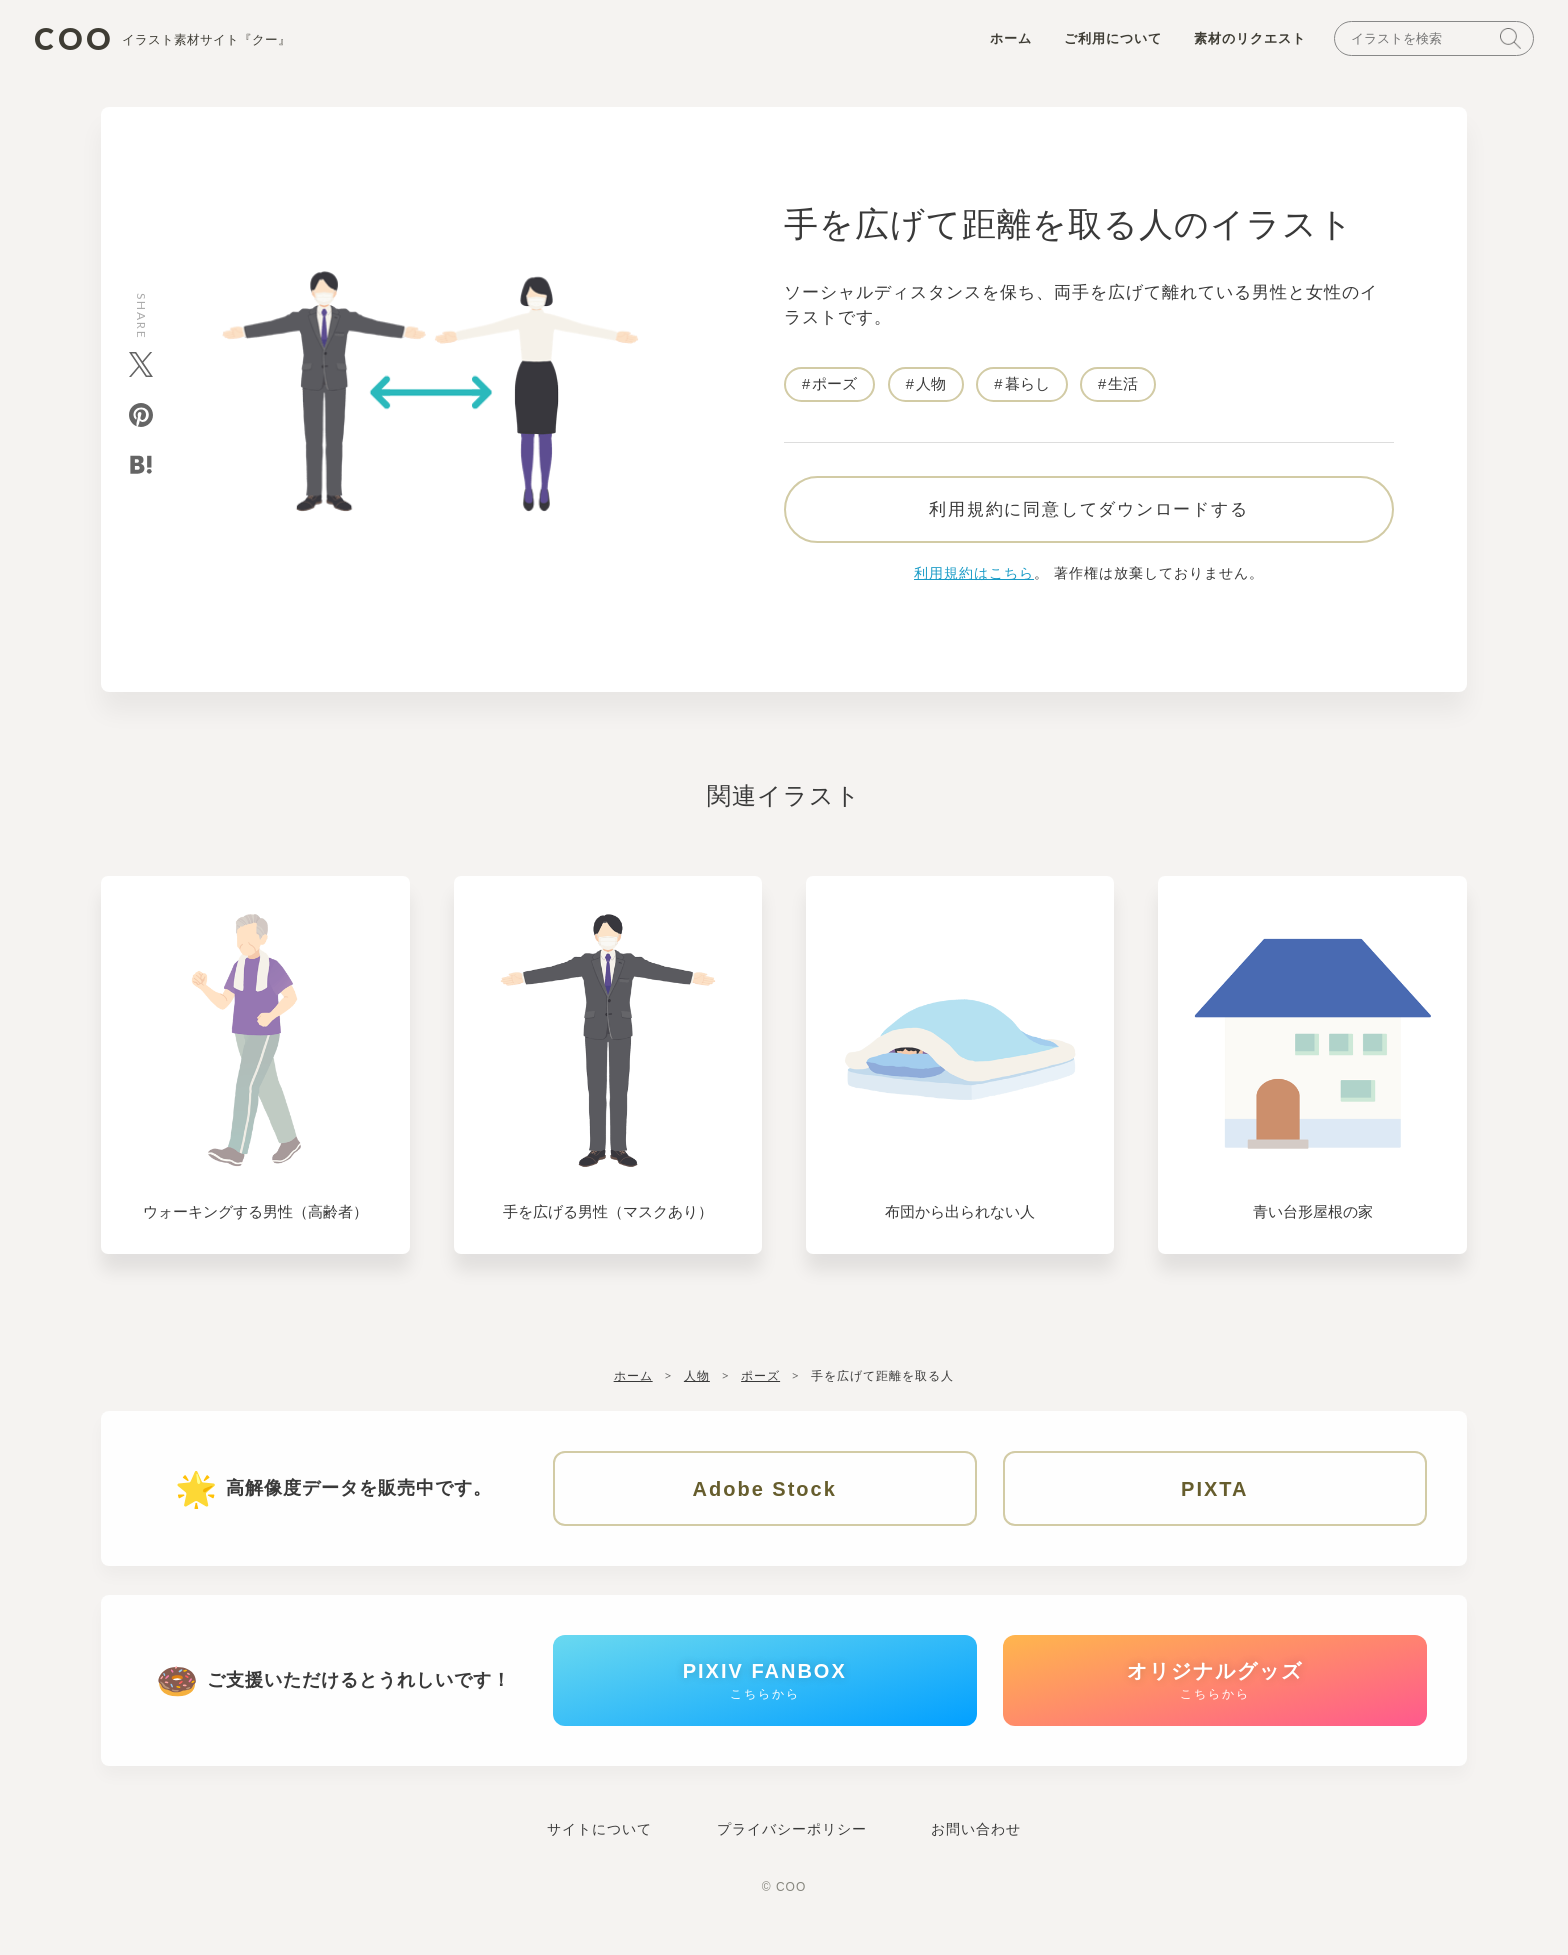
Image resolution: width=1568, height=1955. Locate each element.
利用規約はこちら (974, 581)
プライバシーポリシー (792, 1845)
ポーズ (834, 387)
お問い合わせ (976, 1845)
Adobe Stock (765, 1497)
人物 (931, 387)
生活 (1124, 387)
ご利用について (1107, 41)
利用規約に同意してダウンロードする (1089, 517)
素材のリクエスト (1244, 41)
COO (168, 40)
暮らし (1027, 387)
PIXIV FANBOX (765, 1693)
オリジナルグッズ (1215, 1693)
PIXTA (1214, 1497)
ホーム (1005, 41)
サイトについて (599, 1845)
